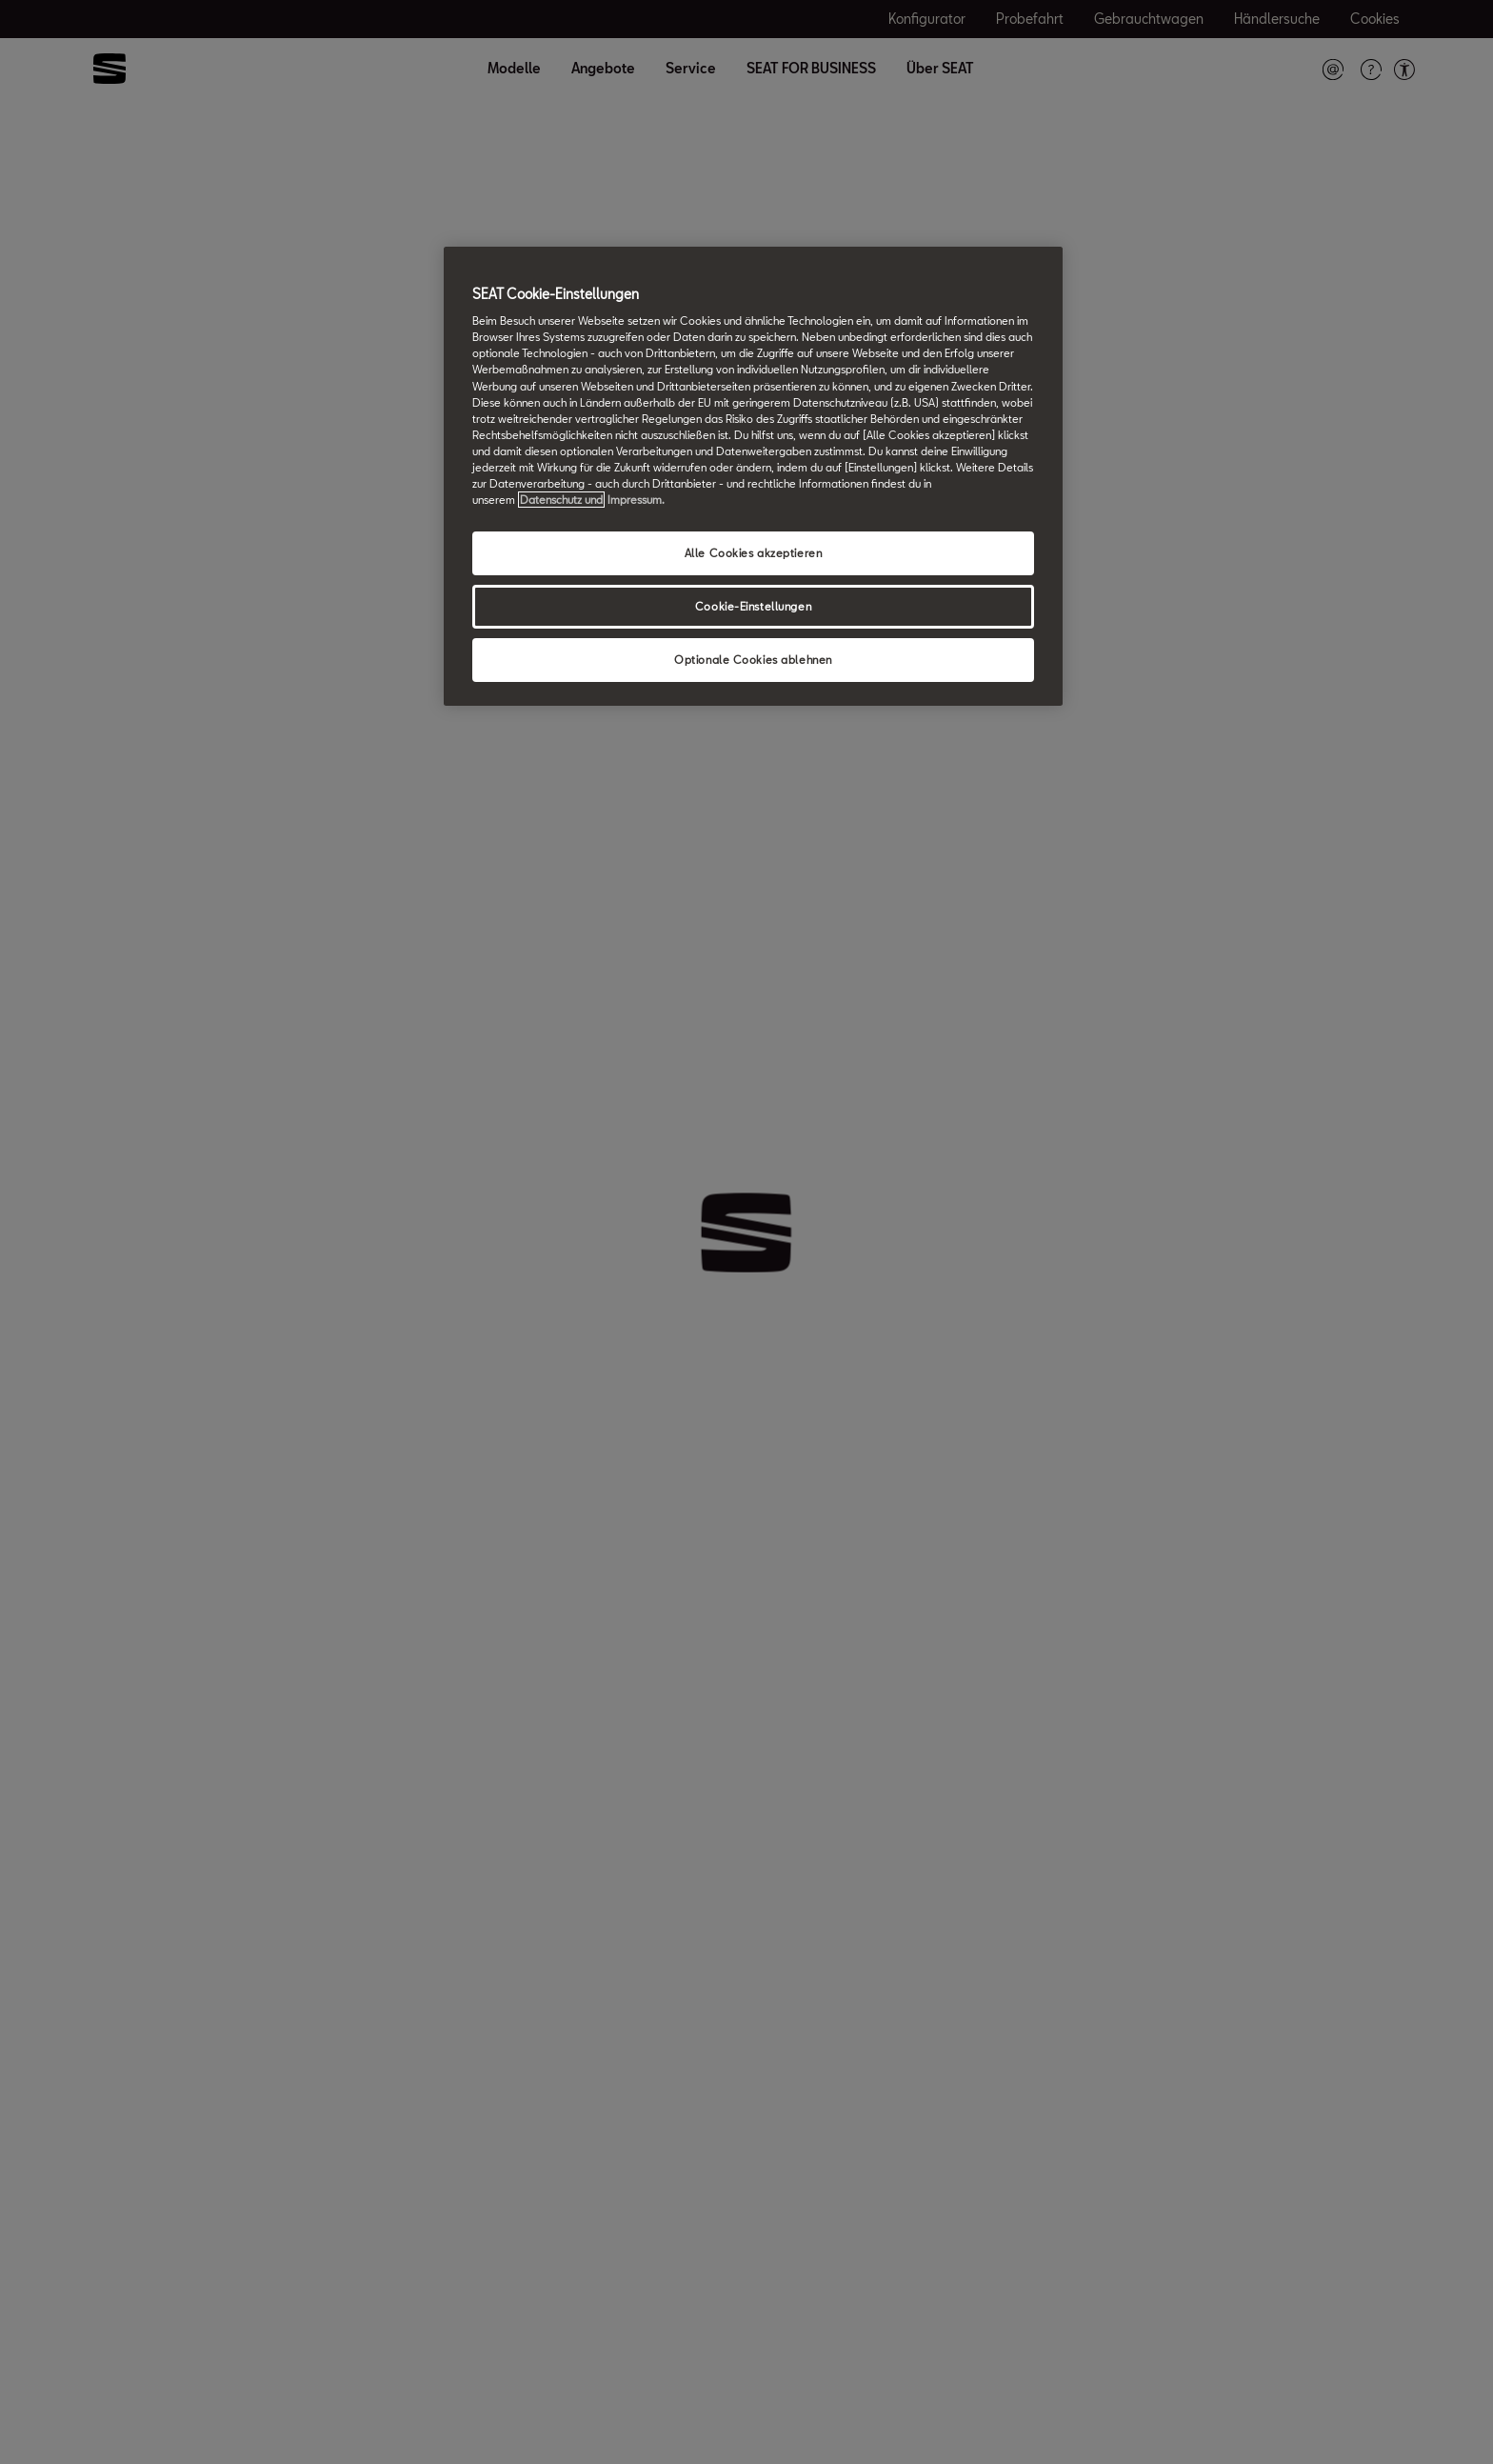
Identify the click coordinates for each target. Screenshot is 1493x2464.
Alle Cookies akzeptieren (754, 553)
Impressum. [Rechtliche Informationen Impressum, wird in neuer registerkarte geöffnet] (636, 499)
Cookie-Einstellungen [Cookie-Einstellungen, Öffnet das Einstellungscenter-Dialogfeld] (753, 606)
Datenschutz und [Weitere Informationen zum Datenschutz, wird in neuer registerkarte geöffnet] (561, 499)
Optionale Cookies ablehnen (753, 659)
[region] (753, 476)
